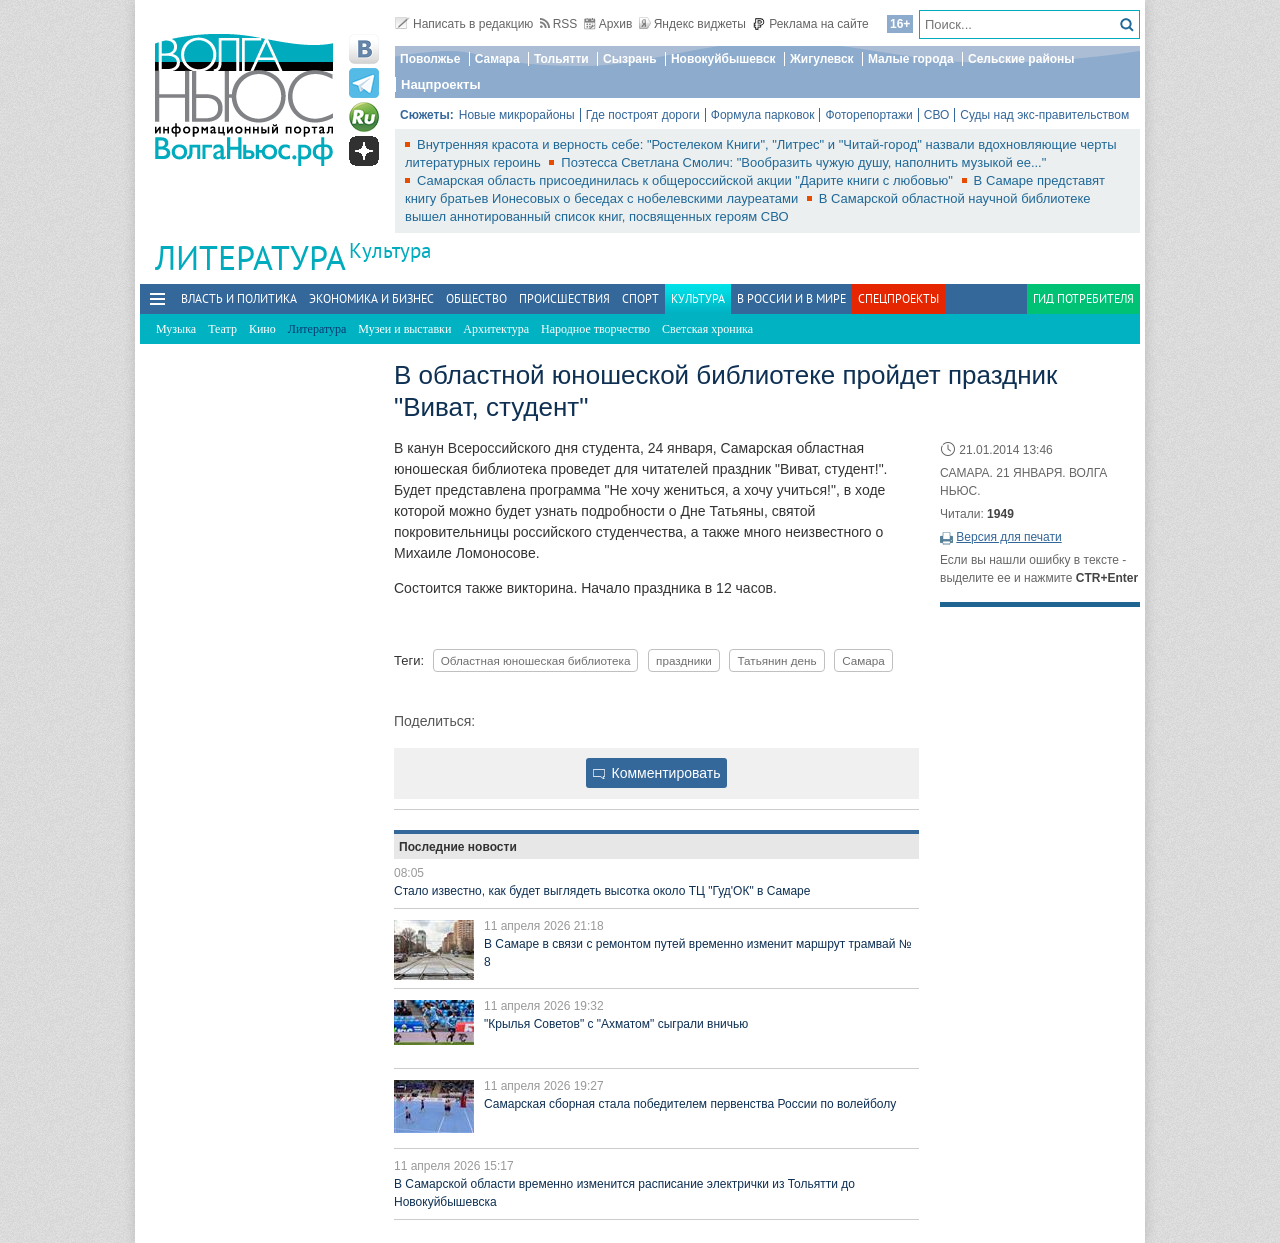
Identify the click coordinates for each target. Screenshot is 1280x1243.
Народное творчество (595, 329)
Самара (497, 59)
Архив (608, 24)
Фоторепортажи (868, 115)
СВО (937, 115)
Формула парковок (763, 115)
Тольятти (561, 59)
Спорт (640, 298)
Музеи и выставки (404, 329)
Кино (262, 329)
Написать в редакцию (464, 24)
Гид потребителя (1083, 298)
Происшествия (564, 298)
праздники (684, 660)
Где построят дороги (643, 115)
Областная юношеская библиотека (536, 660)
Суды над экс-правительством (1044, 115)
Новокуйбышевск (723, 59)
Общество (476, 298)
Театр (222, 329)
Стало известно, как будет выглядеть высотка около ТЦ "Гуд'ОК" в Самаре (602, 891)
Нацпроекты (441, 84)
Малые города (911, 59)
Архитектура (496, 329)
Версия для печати (1008, 537)
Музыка (176, 329)
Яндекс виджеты (692, 24)
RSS (559, 24)
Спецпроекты (898, 298)
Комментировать (657, 773)
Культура (390, 250)
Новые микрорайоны (517, 115)
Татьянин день (776, 660)
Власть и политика (239, 298)
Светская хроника (707, 329)
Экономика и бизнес (371, 298)
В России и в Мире (791, 298)
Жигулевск (822, 59)
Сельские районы (1021, 59)
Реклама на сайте (810, 24)
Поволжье (430, 59)
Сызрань (630, 59)
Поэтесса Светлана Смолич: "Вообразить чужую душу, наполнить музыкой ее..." (803, 162)
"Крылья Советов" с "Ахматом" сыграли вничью (616, 1024)
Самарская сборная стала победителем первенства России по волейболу (690, 1104)
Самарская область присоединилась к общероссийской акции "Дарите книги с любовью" (687, 180)
